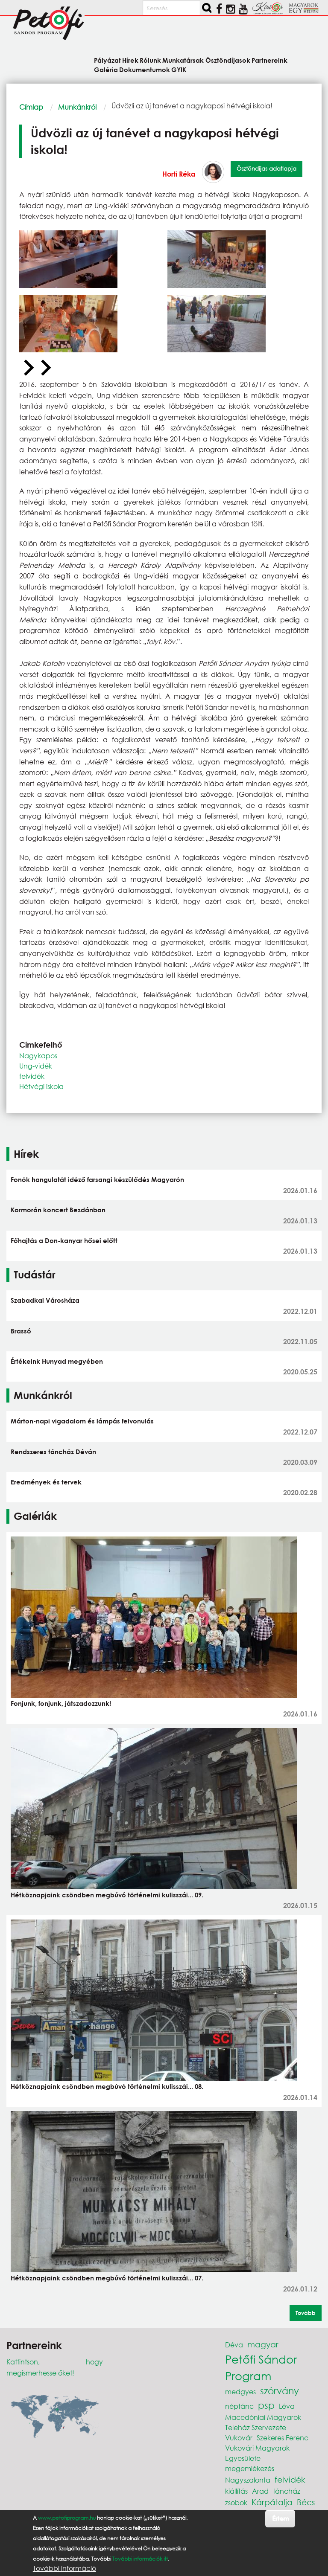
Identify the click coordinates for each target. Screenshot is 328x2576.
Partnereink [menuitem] (269, 60)
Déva (234, 2344)
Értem (280, 2518)
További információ (64, 2568)
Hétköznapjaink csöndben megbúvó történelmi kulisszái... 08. (107, 2086)
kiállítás (236, 2490)
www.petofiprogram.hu (67, 2517)
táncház (286, 2490)
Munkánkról (77, 106)
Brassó (21, 1331)
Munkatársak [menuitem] (183, 60)
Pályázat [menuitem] (107, 60)
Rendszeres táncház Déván (53, 1451)
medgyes (240, 2391)
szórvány (279, 2390)
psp (266, 2405)
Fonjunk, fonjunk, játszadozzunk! (61, 1703)
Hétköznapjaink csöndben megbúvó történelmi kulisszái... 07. (107, 2278)
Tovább (306, 2312)
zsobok (236, 2502)
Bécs (306, 2502)
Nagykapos (38, 1055)
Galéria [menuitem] (106, 69)
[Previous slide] (27, 368)
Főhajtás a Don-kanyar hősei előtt (64, 1240)
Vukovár (238, 2437)
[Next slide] (44, 368)
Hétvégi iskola (41, 1086)
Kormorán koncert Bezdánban (58, 1210)
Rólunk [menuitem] (150, 60)
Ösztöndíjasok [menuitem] (227, 60)
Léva (287, 2406)
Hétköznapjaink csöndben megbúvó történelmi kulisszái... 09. (107, 1895)
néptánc (239, 2406)
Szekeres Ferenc (282, 2437)
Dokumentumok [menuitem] (144, 69)
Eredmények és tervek (46, 1482)
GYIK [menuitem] (178, 69)
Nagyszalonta (247, 2479)
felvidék (31, 1076)
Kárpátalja (272, 2502)
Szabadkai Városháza (45, 1300)
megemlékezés (249, 2468)
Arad (260, 2490)
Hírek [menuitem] (130, 60)
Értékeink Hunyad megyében (57, 1361)
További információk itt (140, 2558)
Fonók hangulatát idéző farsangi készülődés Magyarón (97, 1179)
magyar (262, 2344)
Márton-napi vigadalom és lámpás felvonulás (82, 1421)
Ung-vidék (35, 1065)
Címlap (31, 106)
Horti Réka (179, 174)
